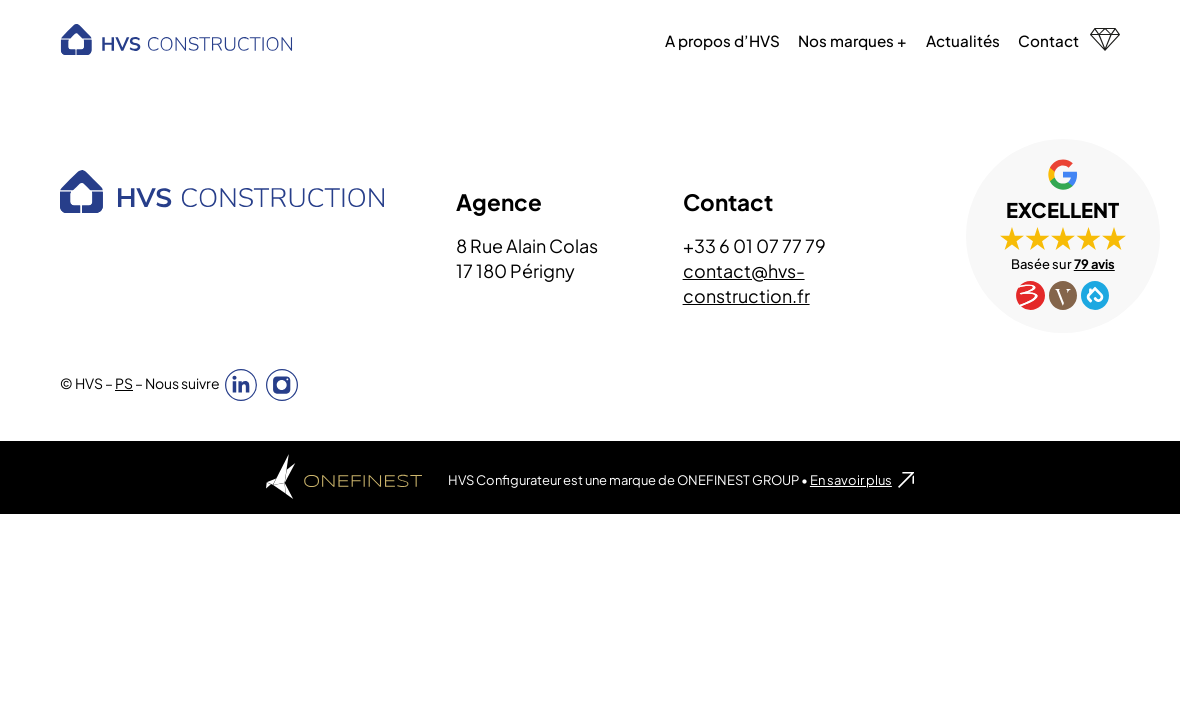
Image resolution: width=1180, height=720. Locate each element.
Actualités (962, 40)
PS (124, 384)
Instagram (282, 386)
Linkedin (241, 386)
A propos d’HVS (722, 40)
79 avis (1094, 265)
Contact (1048, 40)
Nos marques (846, 40)
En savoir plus (851, 481)
